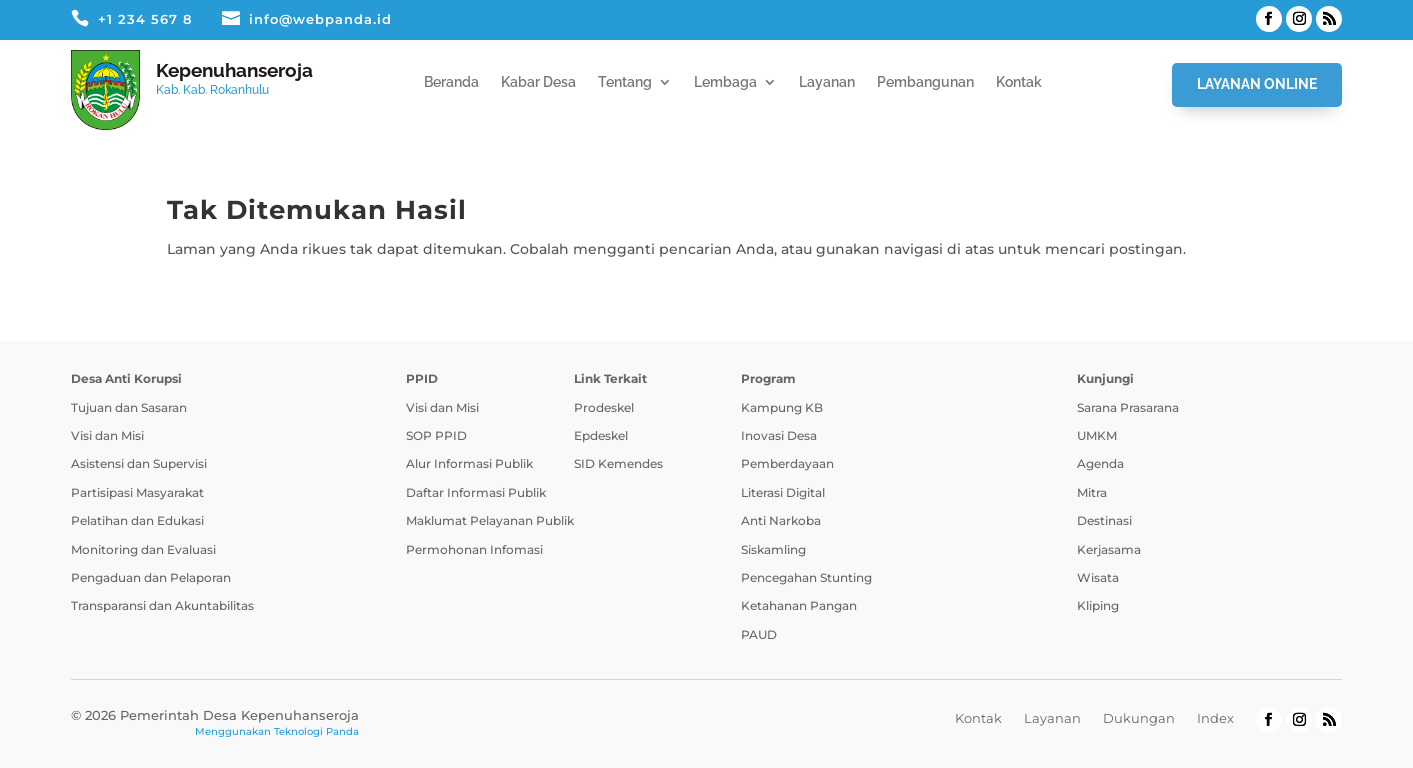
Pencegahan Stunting (806, 577)
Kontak (1019, 82)
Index (1215, 718)
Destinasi (1104, 520)
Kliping (1098, 605)
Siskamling (773, 549)
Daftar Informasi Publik (476, 492)
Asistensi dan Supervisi (139, 463)
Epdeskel (601, 435)
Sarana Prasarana (1128, 407)
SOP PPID (436, 435)
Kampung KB (782, 407)
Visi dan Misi (107, 435)
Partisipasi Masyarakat (137, 492)
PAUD (759, 634)
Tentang (625, 82)
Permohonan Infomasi (474, 549)
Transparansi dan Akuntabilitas (162, 605)
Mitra (1092, 492)
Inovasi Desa (779, 435)
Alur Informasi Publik (469, 463)
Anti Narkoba (781, 520)
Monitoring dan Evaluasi (143, 549)
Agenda (1100, 463)
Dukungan (1139, 718)
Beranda (451, 82)
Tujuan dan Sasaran (129, 407)
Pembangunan (925, 82)
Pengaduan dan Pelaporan (151, 577)
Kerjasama (1109, 549)
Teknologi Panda (316, 731)
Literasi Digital (783, 492)
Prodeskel (604, 407)
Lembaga (725, 82)
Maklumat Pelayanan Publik (490, 520)
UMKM (1097, 435)
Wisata (1098, 577)
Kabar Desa (538, 82)
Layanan (827, 82)
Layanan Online (1257, 84)
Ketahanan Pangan (799, 605)
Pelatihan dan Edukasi (137, 520)
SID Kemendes (618, 463)
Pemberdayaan (787, 463)
